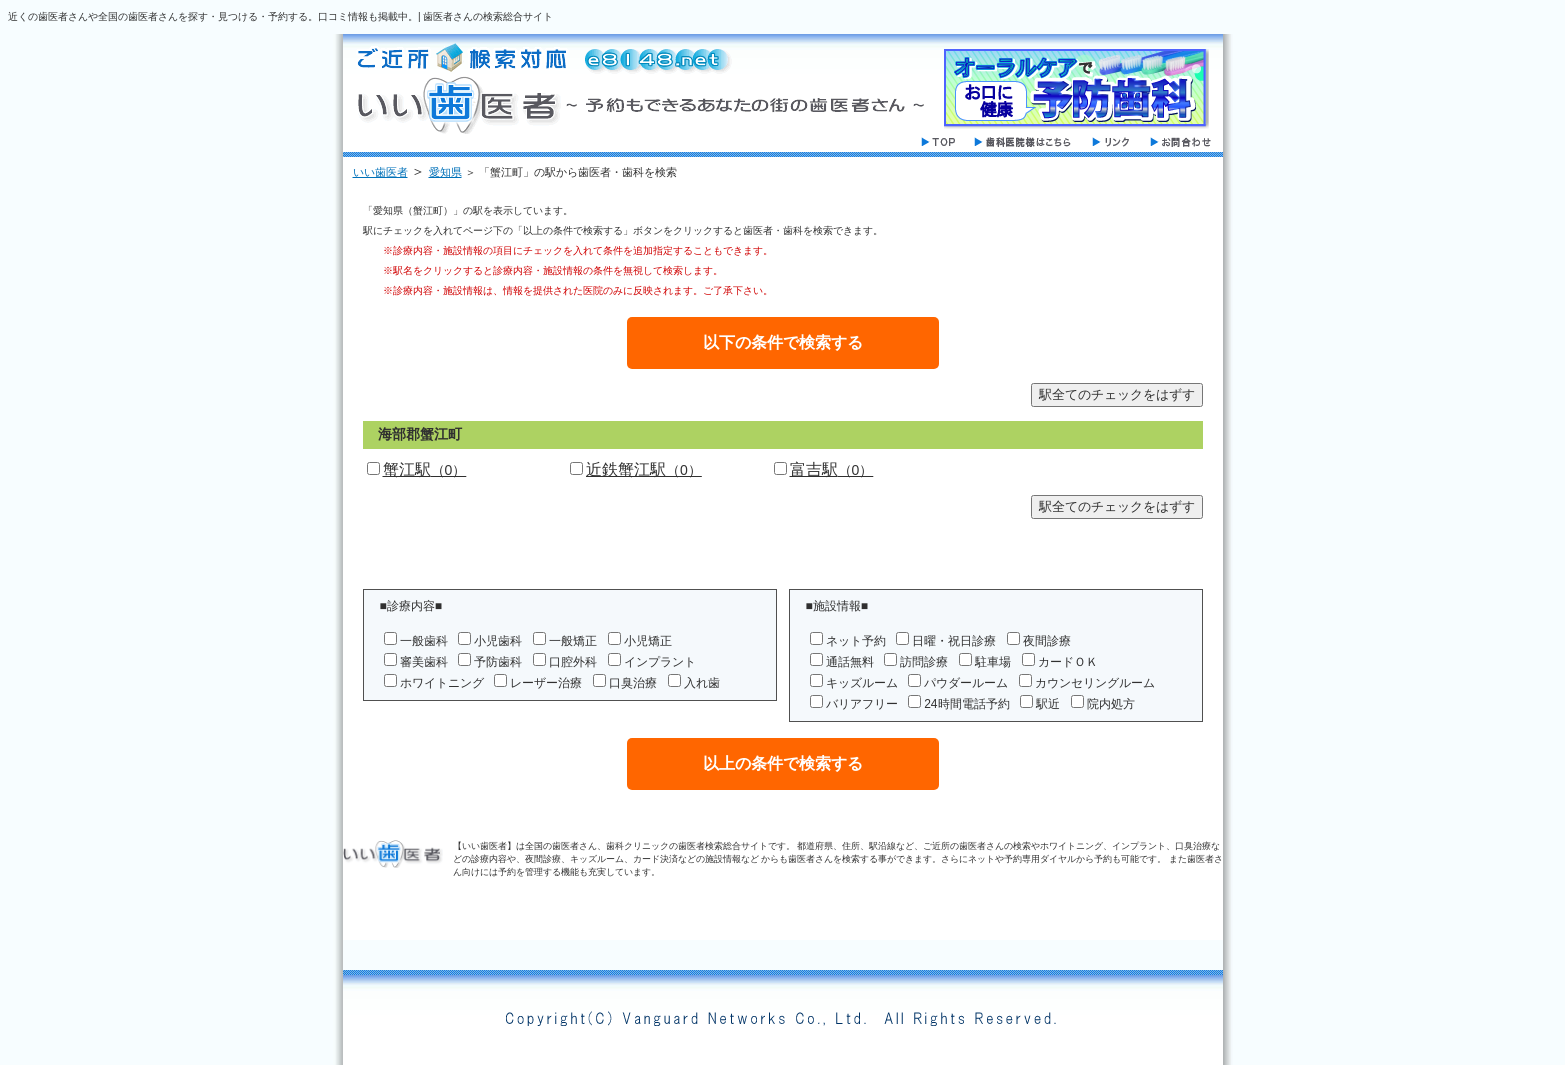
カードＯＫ (1068, 662)
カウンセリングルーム (1095, 683)
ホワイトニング (442, 683)
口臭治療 (633, 683)
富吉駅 (832, 469)
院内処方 (1111, 704)
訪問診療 (924, 662)
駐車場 (993, 662)
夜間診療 (1047, 641)
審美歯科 (424, 662)
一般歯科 (424, 641)
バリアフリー (862, 704)
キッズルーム (862, 683)
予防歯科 (498, 662)
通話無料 (850, 662)
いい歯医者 (380, 172)
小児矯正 (648, 641)
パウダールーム (966, 683)
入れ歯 (702, 683)
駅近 (1048, 704)
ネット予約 (856, 641)
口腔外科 (573, 662)
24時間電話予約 (966, 704)
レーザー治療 (546, 683)
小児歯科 (498, 641)
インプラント (660, 662)
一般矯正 (573, 641)
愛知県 (445, 172)
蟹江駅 (425, 469)
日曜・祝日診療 (954, 641)
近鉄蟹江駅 (644, 469)
